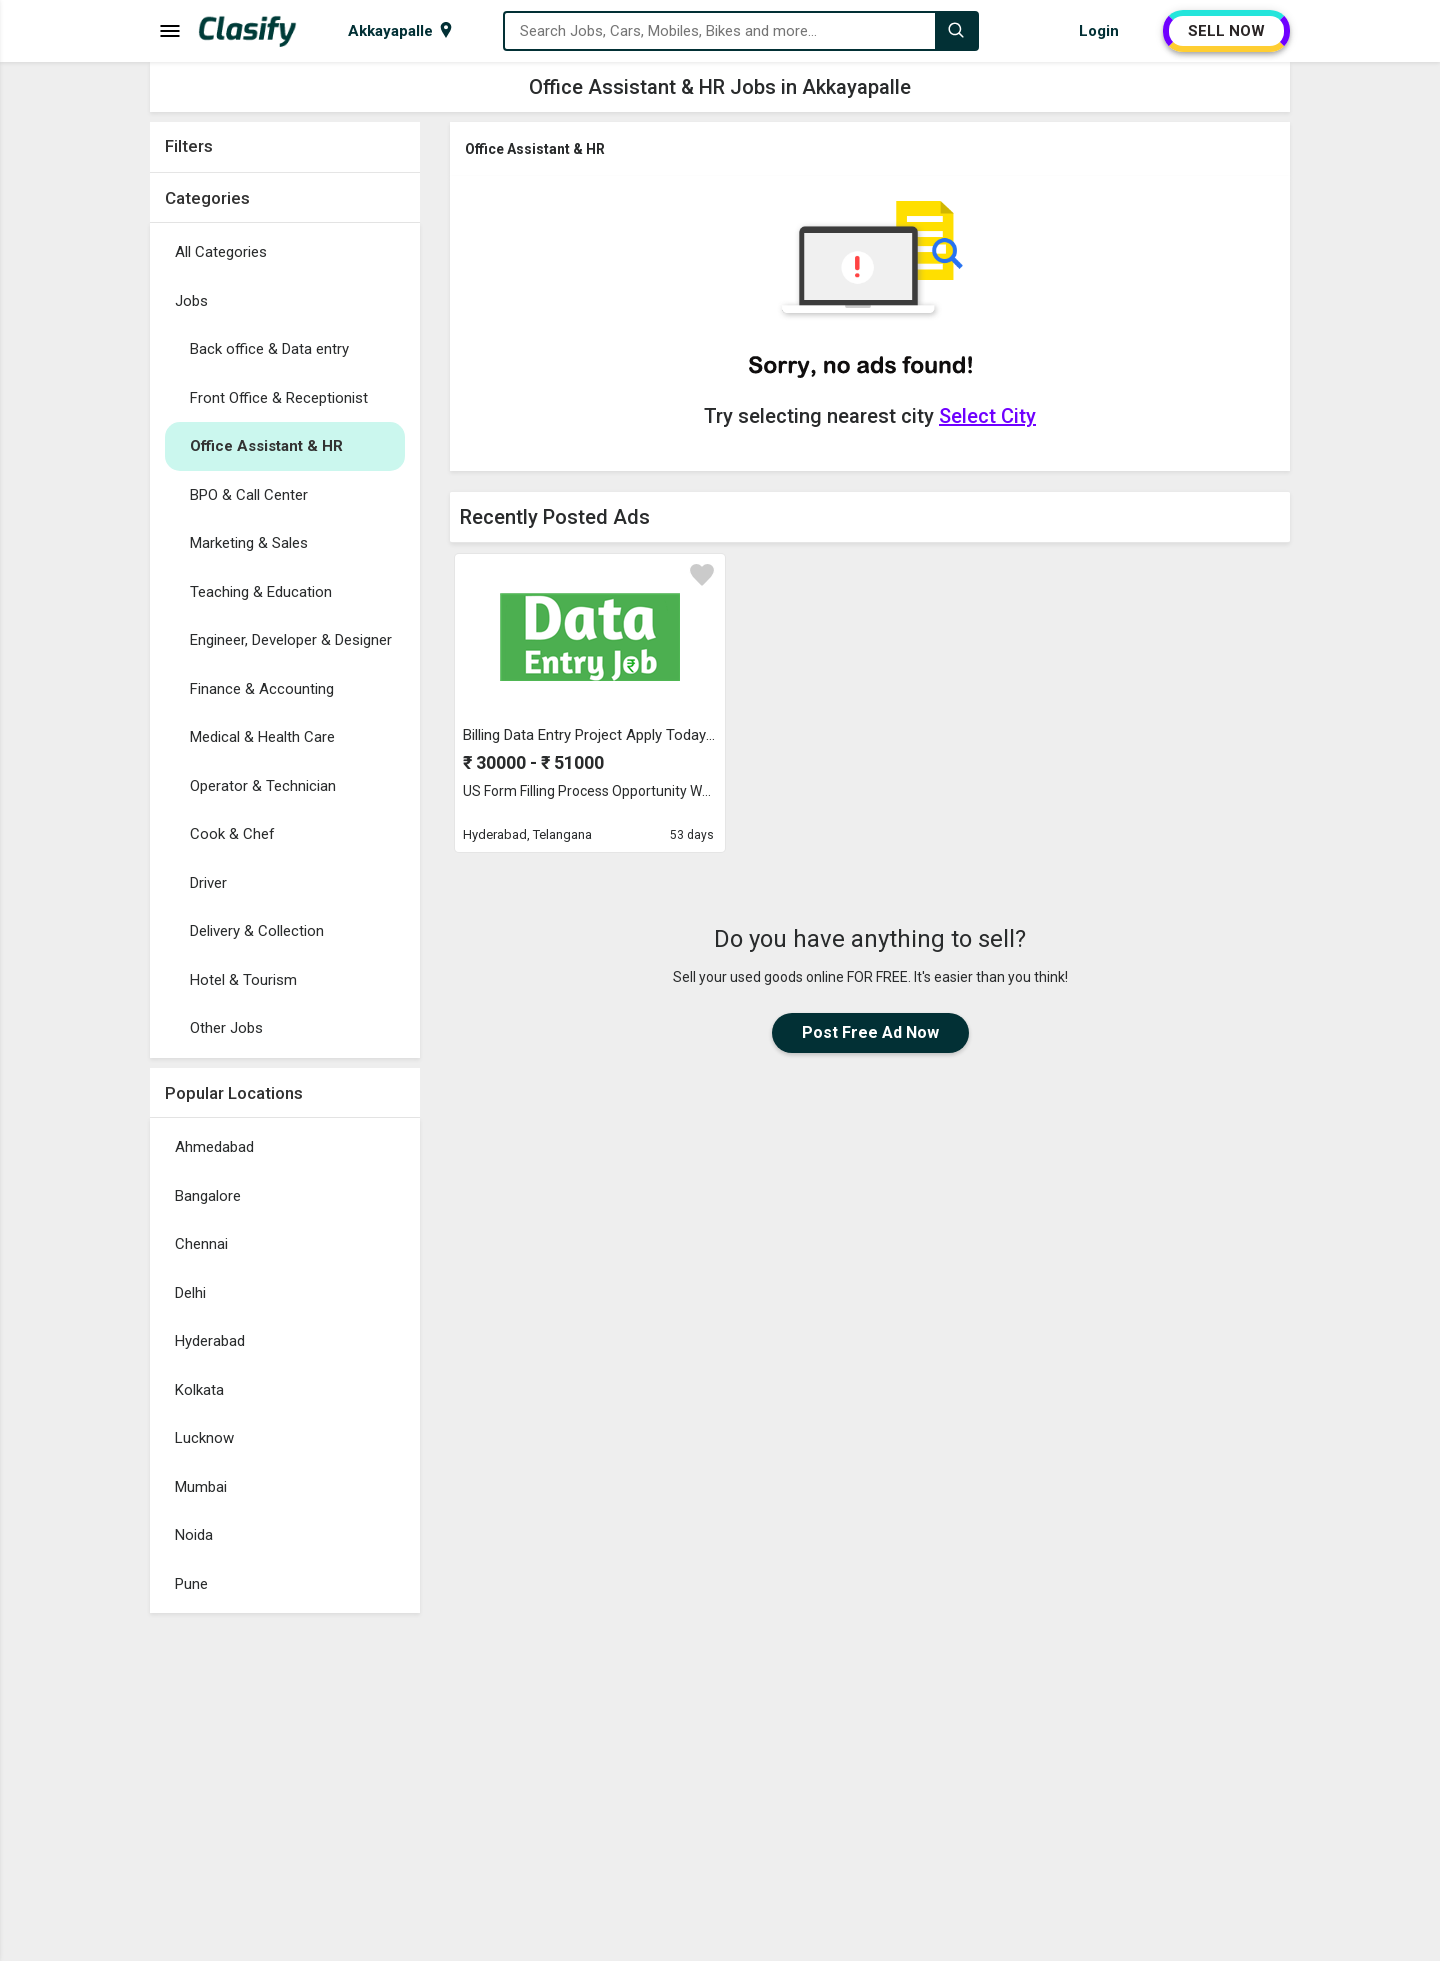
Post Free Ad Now (870, 1032)
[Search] (956, 31)
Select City (987, 416)
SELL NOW (1226, 31)
